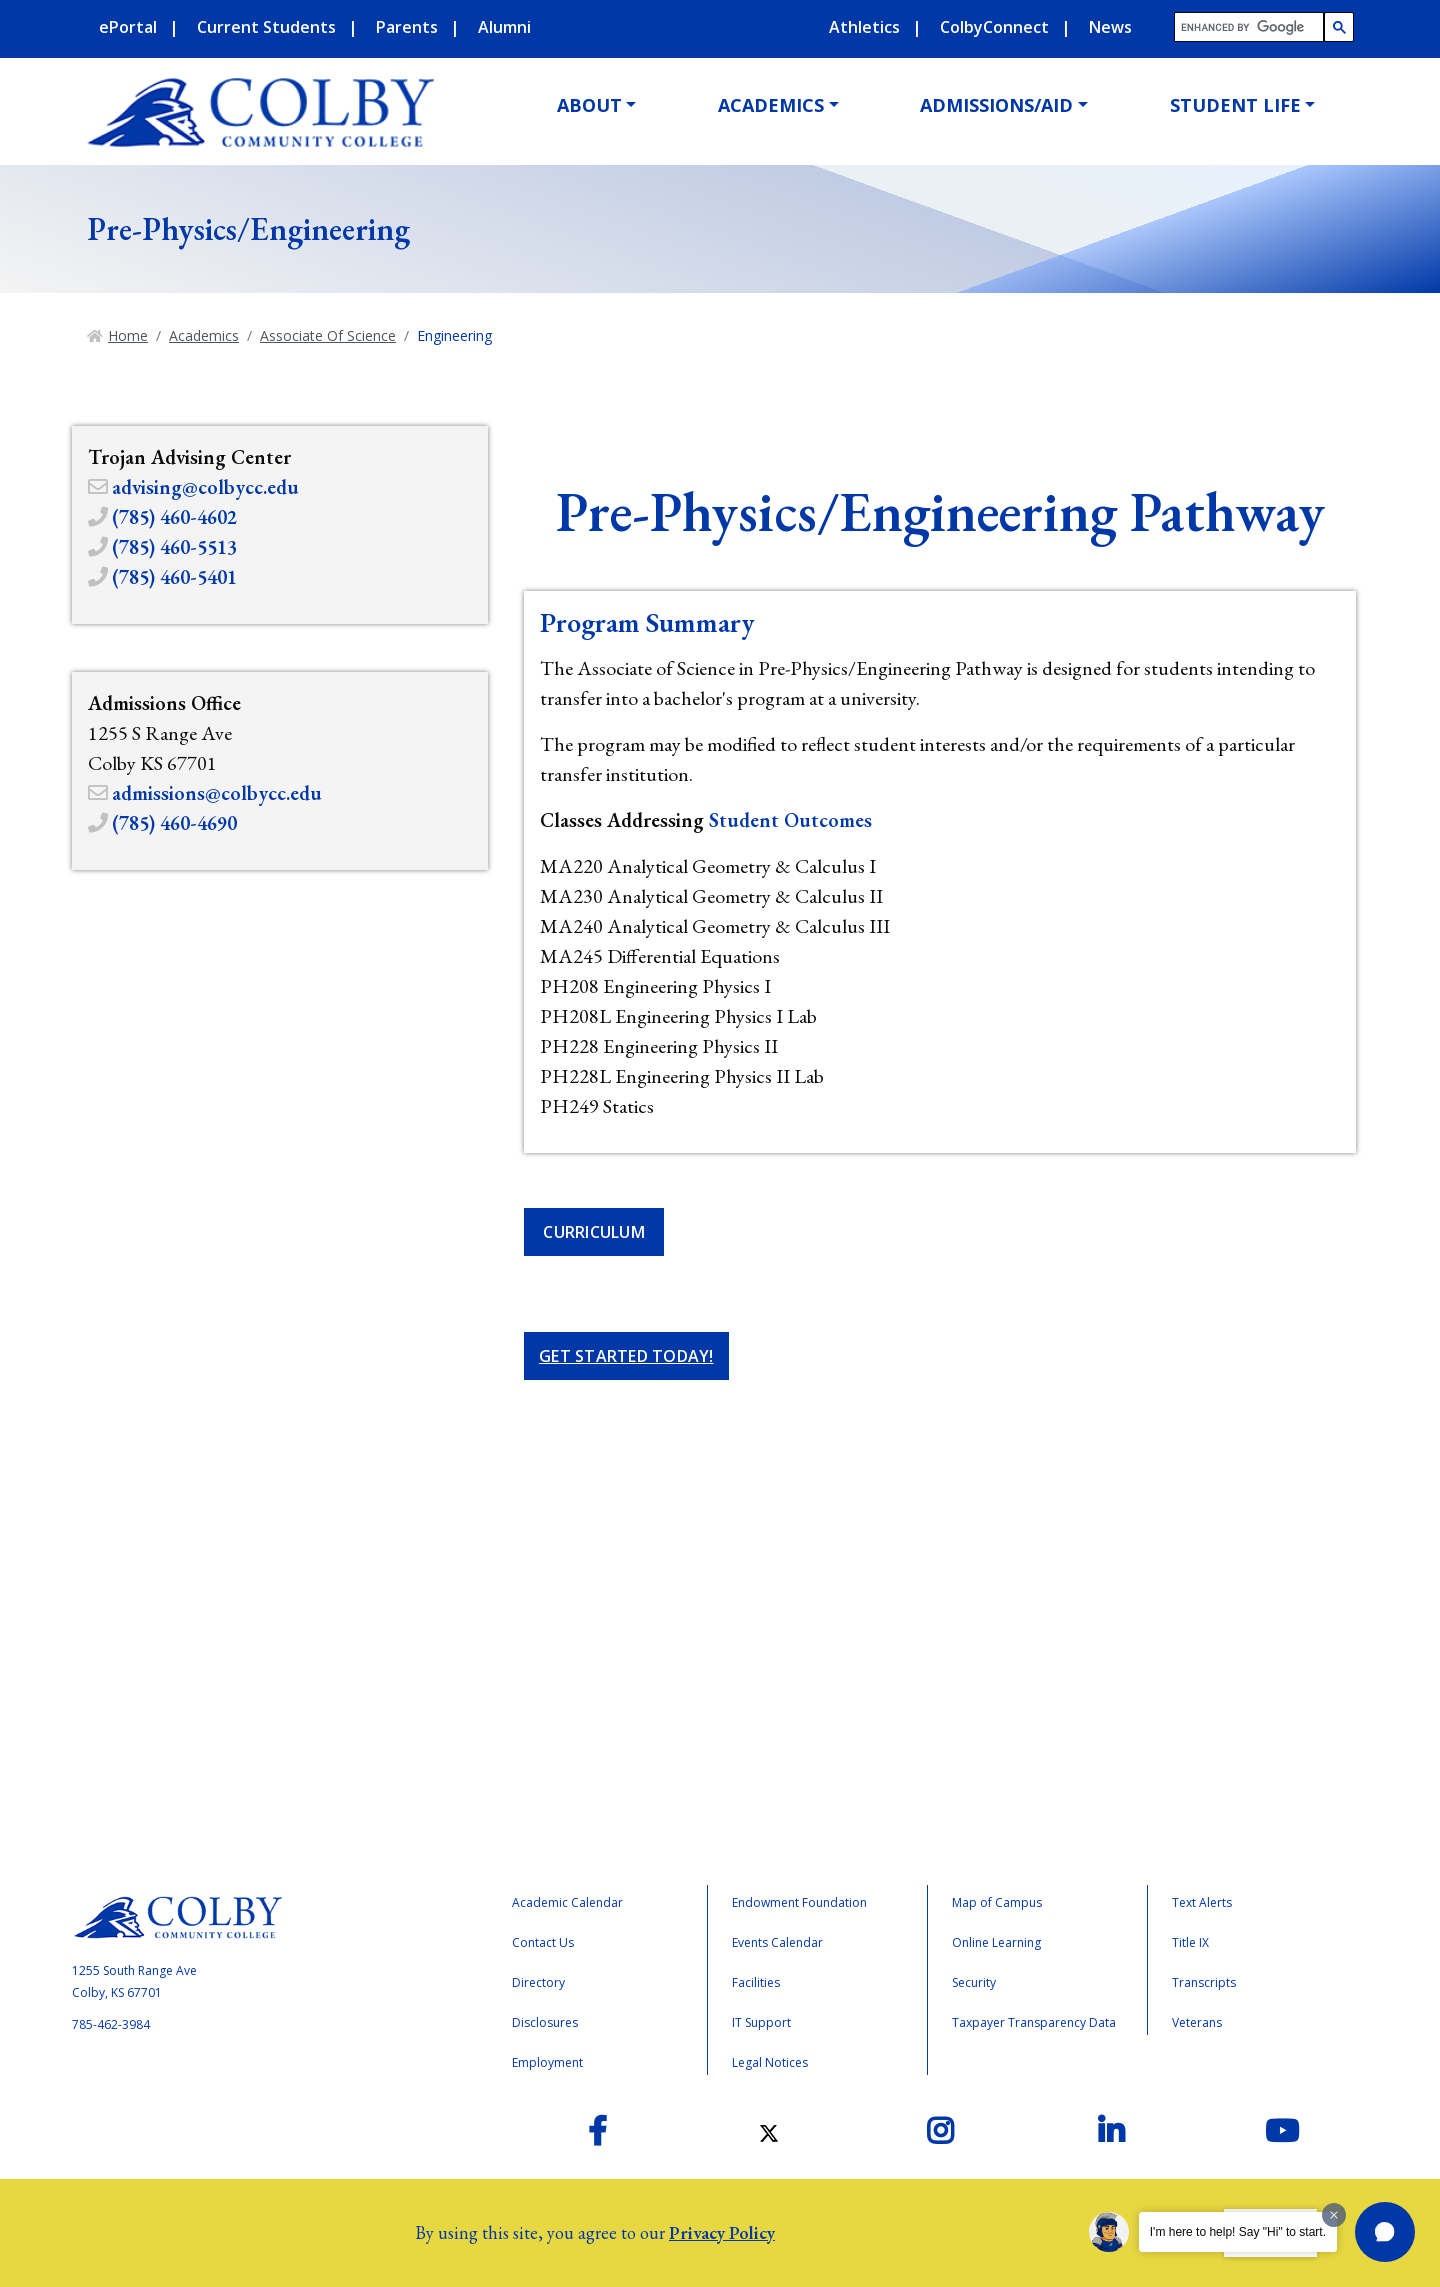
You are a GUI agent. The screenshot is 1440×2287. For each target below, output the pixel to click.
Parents (407, 27)
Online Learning (996, 1942)
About (589, 105)
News (1110, 27)
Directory (538, 1982)
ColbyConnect (994, 27)
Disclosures (545, 2022)
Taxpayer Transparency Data (1034, 2022)
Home (128, 335)
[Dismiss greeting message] (1334, 2215)
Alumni (504, 27)
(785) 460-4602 (174, 517)
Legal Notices (770, 2062)
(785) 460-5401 (174, 577)
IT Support (761, 2022)
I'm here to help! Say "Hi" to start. (1238, 2232)
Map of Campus (997, 1902)
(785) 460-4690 (174, 823)
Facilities (756, 1982)
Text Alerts (1202, 1902)
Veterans (1197, 2022)
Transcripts (1204, 1982)
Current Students (266, 27)
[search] (1250, 27)
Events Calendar (777, 1942)
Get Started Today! (626, 1356)
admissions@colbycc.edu (217, 793)
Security (974, 1982)
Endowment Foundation (799, 1902)
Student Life (1235, 105)
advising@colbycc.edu (205, 487)
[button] (1385, 2232)
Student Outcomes (790, 820)
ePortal (128, 27)
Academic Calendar (567, 1902)
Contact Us (543, 1942)
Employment (547, 2062)
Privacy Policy (722, 2232)
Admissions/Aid (996, 105)
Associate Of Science (328, 335)
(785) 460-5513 (174, 547)
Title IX (1190, 1942)
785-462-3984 (111, 2024)
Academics (771, 105)
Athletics (864, 27)
